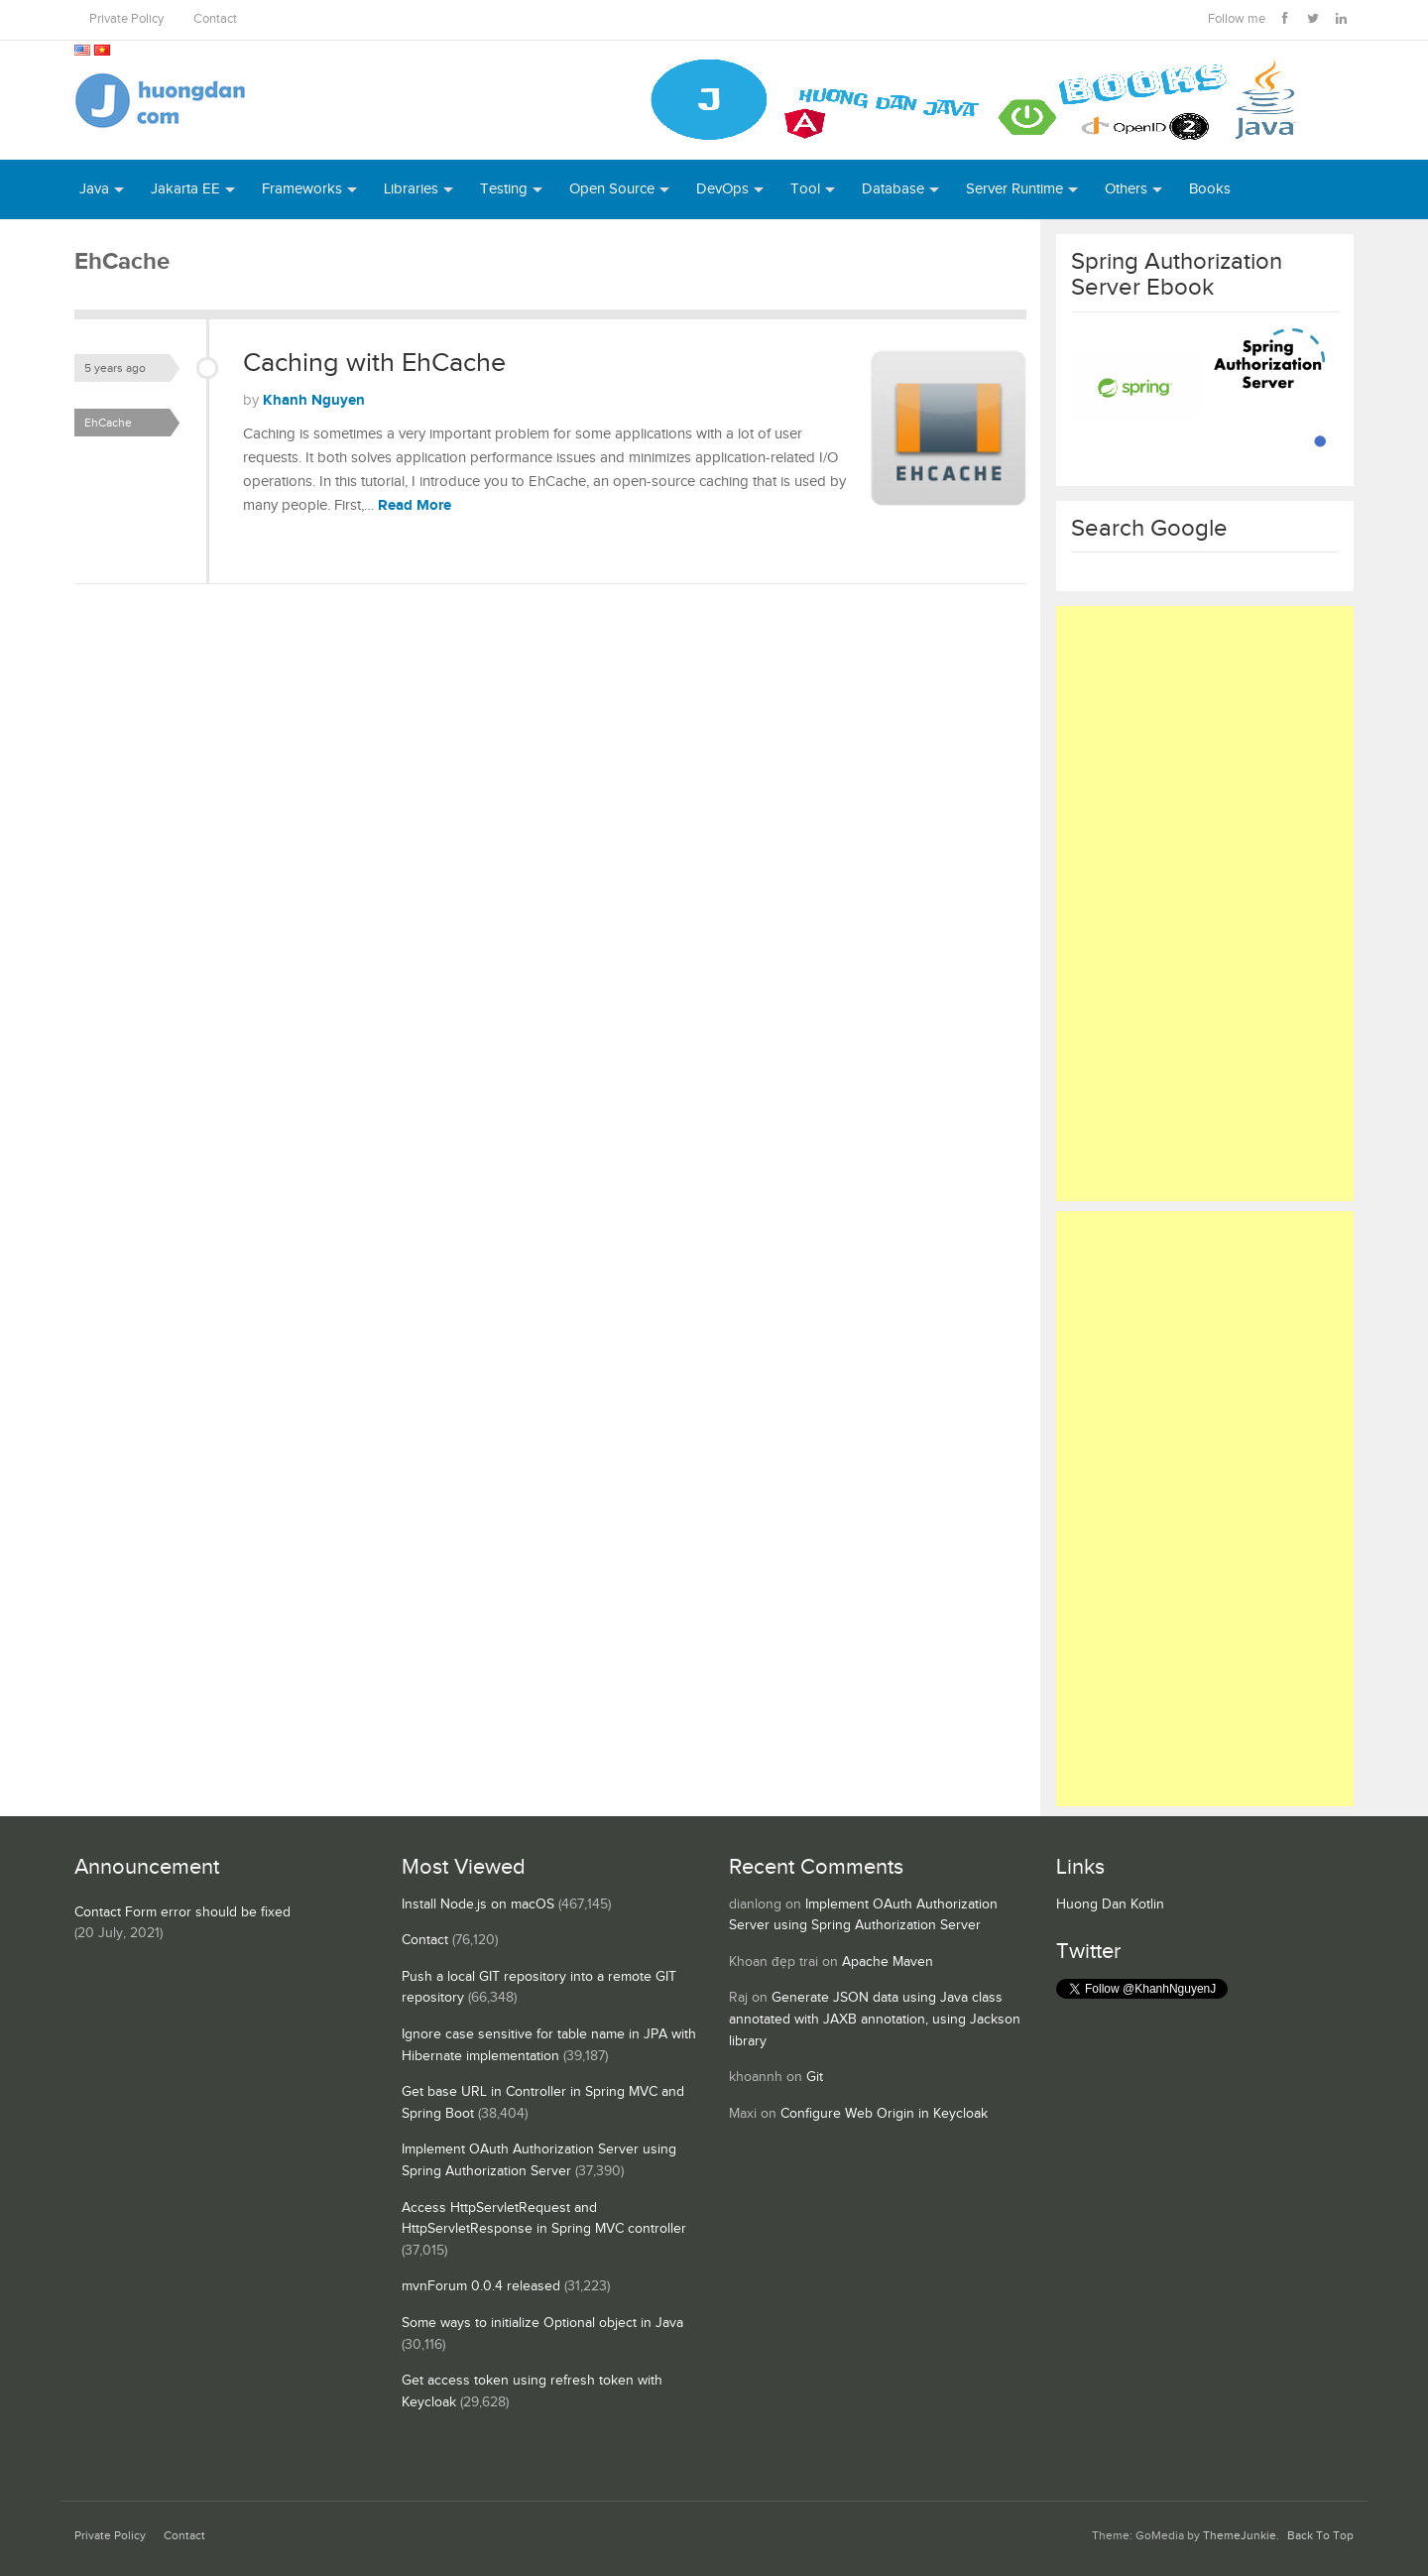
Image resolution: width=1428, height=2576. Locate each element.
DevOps (722, 189)
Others (1126, 189)
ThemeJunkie (1239, 2535)
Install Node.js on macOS (478, 1904)
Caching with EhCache (374, 363)
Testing (504, 189)
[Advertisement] (1205, 903)
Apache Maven (887, 1962)
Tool (805, 189)
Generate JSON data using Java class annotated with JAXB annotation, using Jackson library (874, 2019)
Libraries (411, 189)
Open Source (611, 189)
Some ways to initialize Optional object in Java (542, 2323)
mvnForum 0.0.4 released (481, 2286)
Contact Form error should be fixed (182, 1912)
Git (814, 2077)
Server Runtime (1014, 189)
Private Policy (126, 19)
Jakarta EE (185, 189)
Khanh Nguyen (314, 400)
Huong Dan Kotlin (1110, 1904)
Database (893, 189)
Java (94, 189)
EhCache (108, 422)
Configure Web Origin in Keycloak (884, 2114)
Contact (215, 19)
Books (1210, 189)
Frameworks (302, 189)
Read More (414, 505)
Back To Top (1320, 2535)
